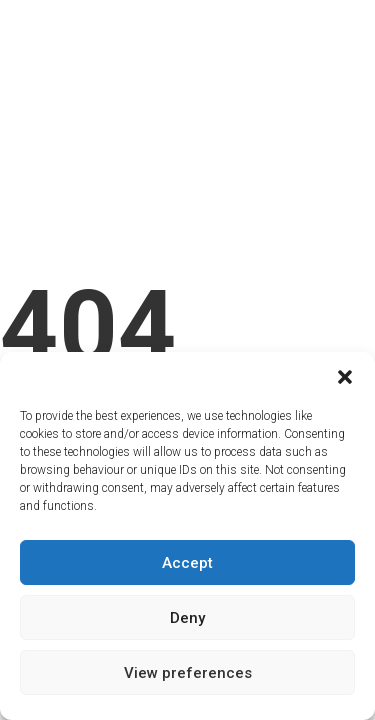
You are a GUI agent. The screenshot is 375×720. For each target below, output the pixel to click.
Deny (187, 618)
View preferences (188, 673)
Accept (187, 563)
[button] (345, 377)
